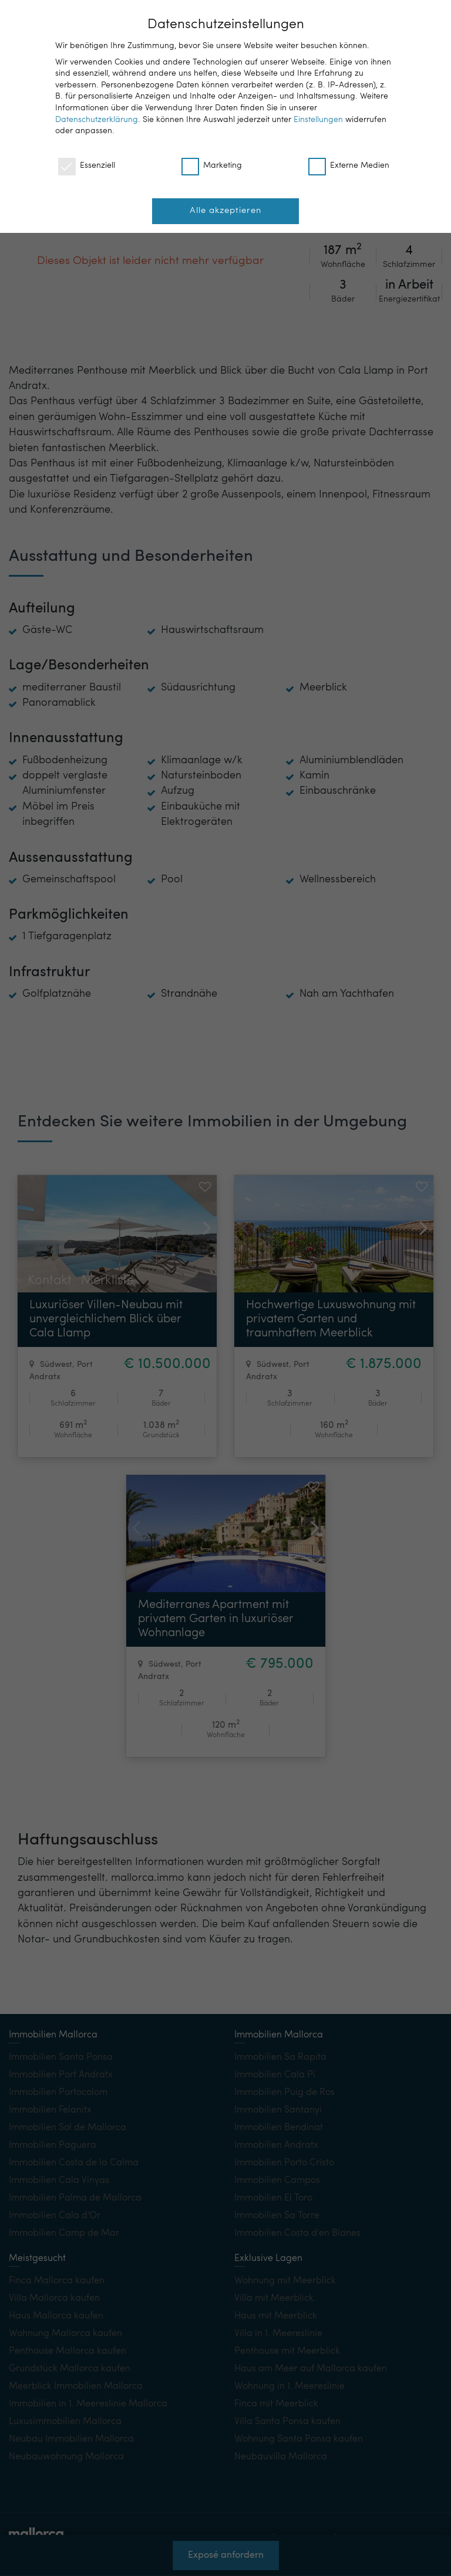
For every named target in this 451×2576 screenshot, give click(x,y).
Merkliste (107, 997)
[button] (202, 1219)
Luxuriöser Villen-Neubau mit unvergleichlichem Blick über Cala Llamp (106, 1319)
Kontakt (50, 997)
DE (366, 17)
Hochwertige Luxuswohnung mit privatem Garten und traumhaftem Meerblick (331, 1319)
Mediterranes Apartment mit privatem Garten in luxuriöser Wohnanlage (216, 1619)
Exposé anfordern (226, 2558)
